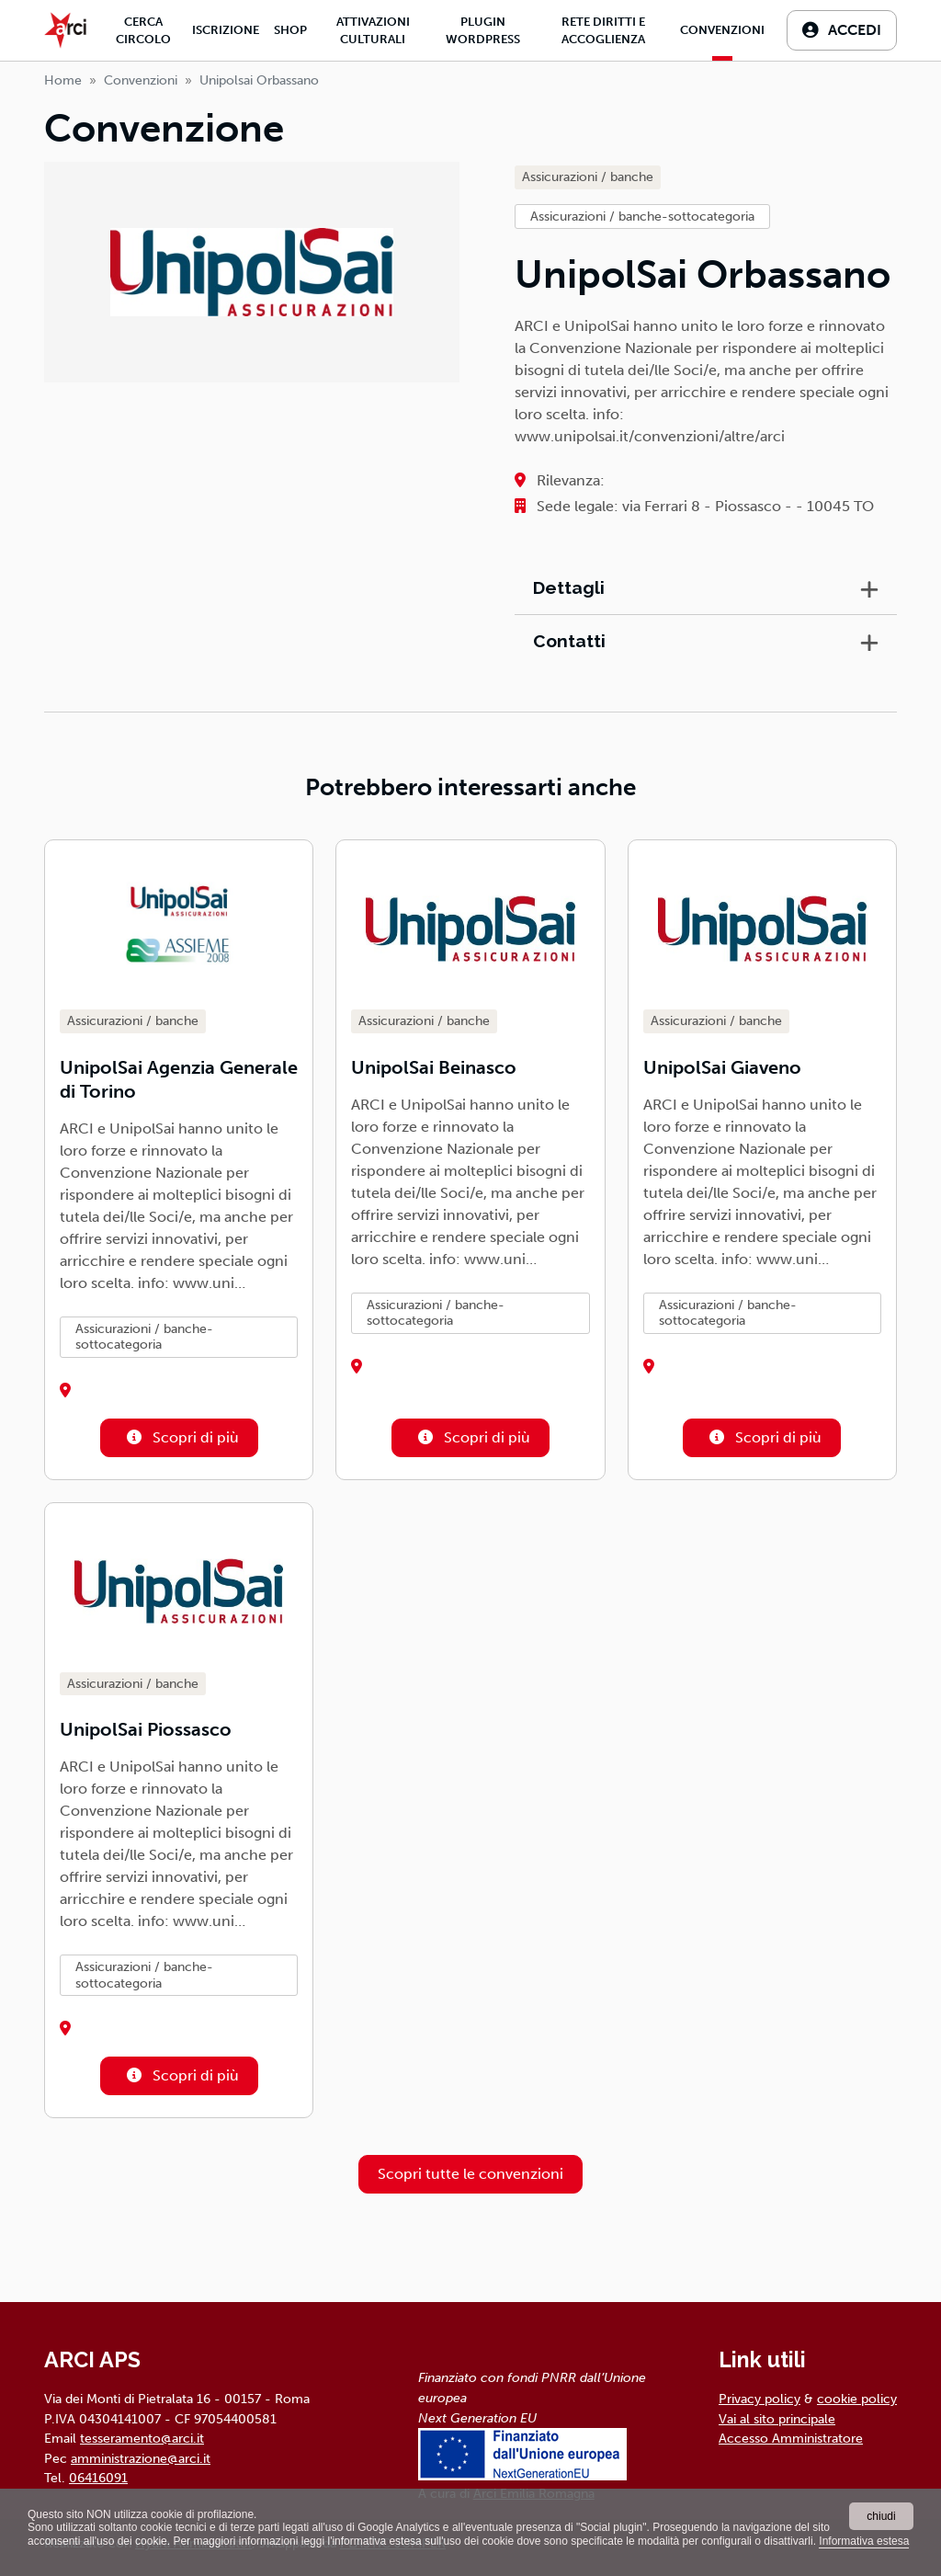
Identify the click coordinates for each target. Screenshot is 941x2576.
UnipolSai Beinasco (433, 1067)
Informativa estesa (864, 2541)
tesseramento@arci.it (142, 2438)
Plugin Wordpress (483, 30)
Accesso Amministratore (791, 2438)
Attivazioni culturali (373, 30)
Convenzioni (722, 30)
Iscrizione (225, 30)
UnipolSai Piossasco (146, 1729)
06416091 (98, 2477)
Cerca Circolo (143, 30)
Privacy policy (759, 2398)
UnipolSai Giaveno (722, 1067)
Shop (290, 30)
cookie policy (857, 2398)
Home (63, 80)
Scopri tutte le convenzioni (470, 2174)
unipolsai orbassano (259, 80)
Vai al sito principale (777, 2419)
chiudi (881, 2516)
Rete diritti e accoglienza (603, 30)
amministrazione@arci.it (140, 2458)
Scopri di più (179, 1437)
